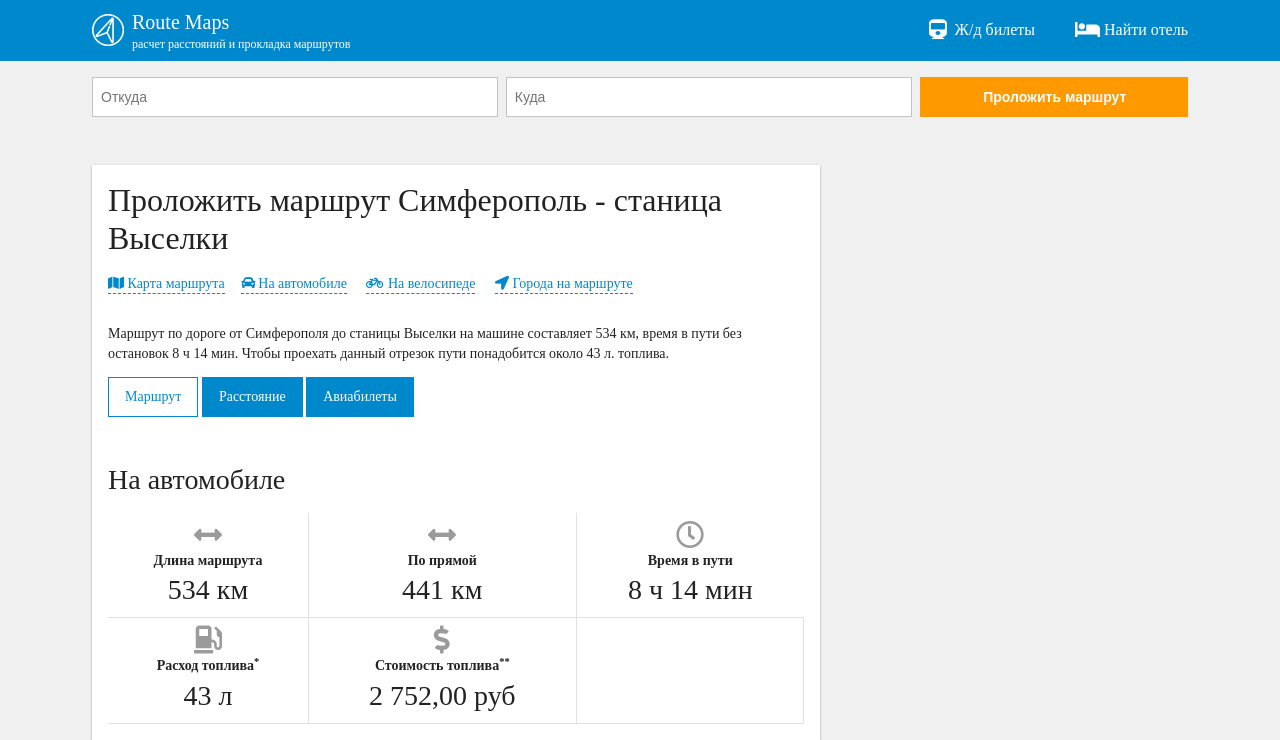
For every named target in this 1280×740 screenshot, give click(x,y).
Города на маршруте (564, 283)
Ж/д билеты (980, 30)
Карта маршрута (166, 283)
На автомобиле (294, 283)
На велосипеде (420, 283)
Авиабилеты (360, 396)
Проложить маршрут (1054, 97)
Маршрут (153, 396)
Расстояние (252, 396)
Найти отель (1131, 30)
